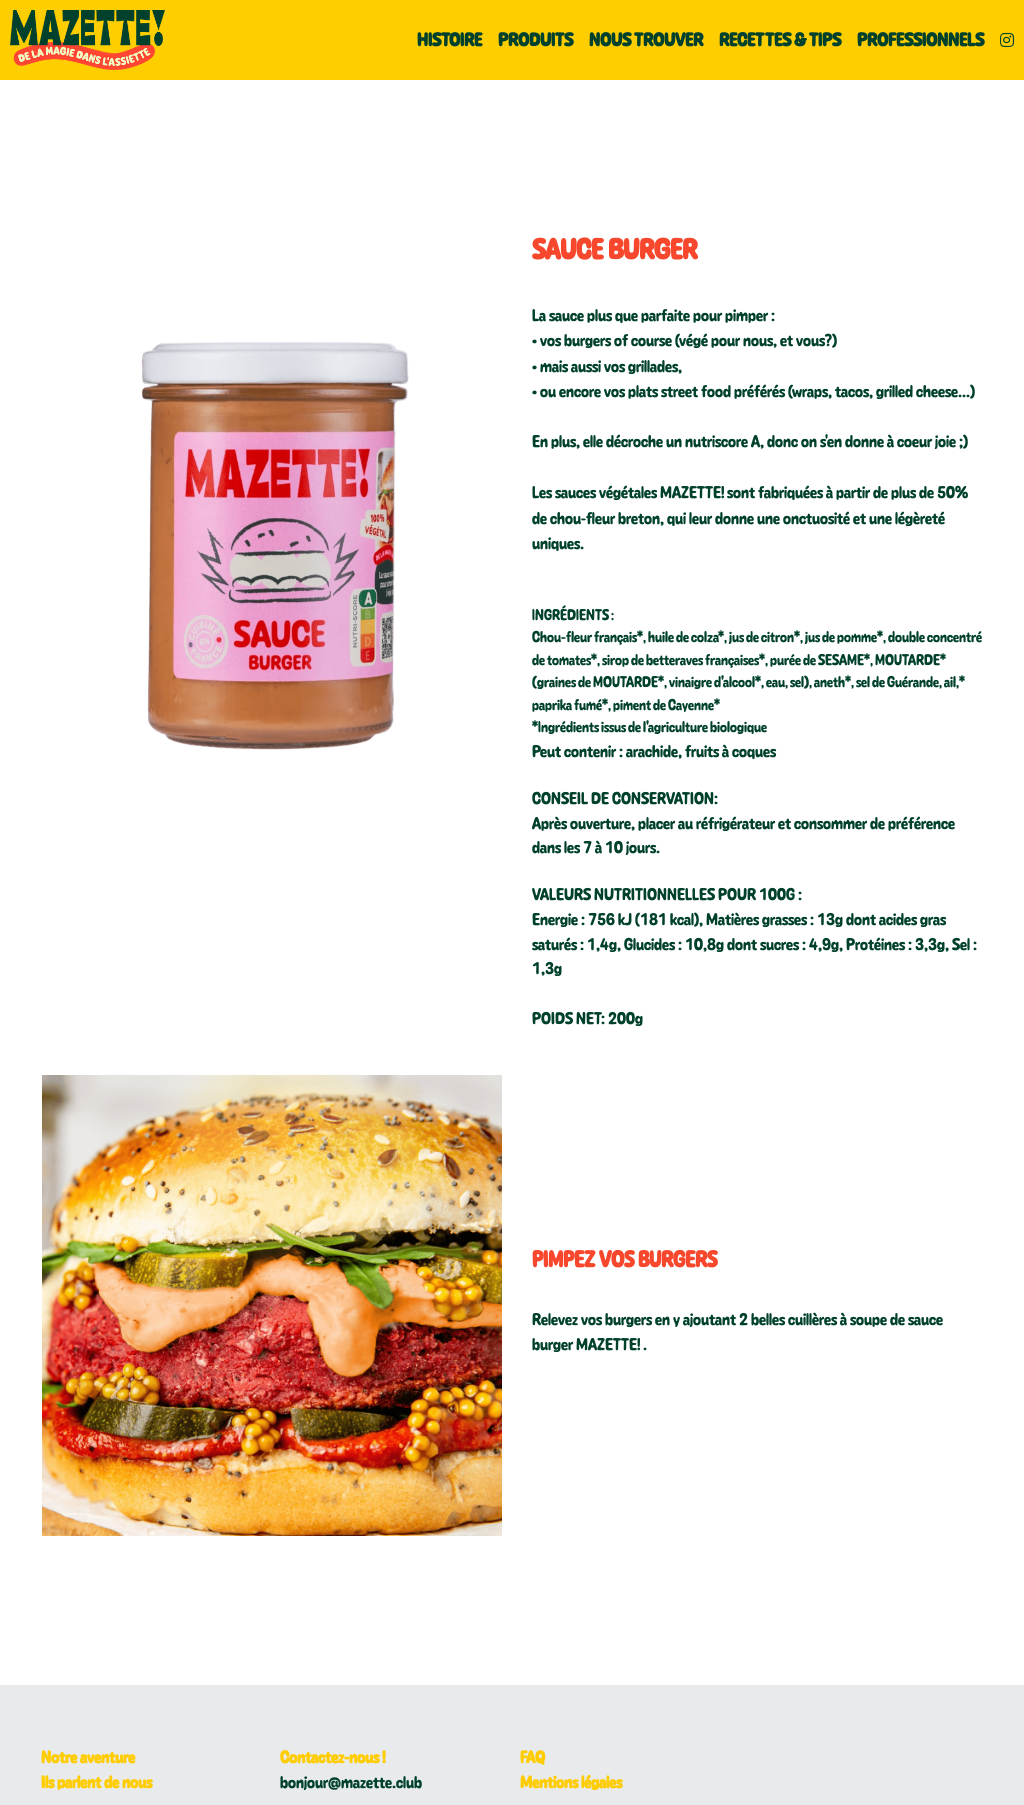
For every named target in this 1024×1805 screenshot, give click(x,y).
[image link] (87, 38)
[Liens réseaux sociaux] (1007, 40)
